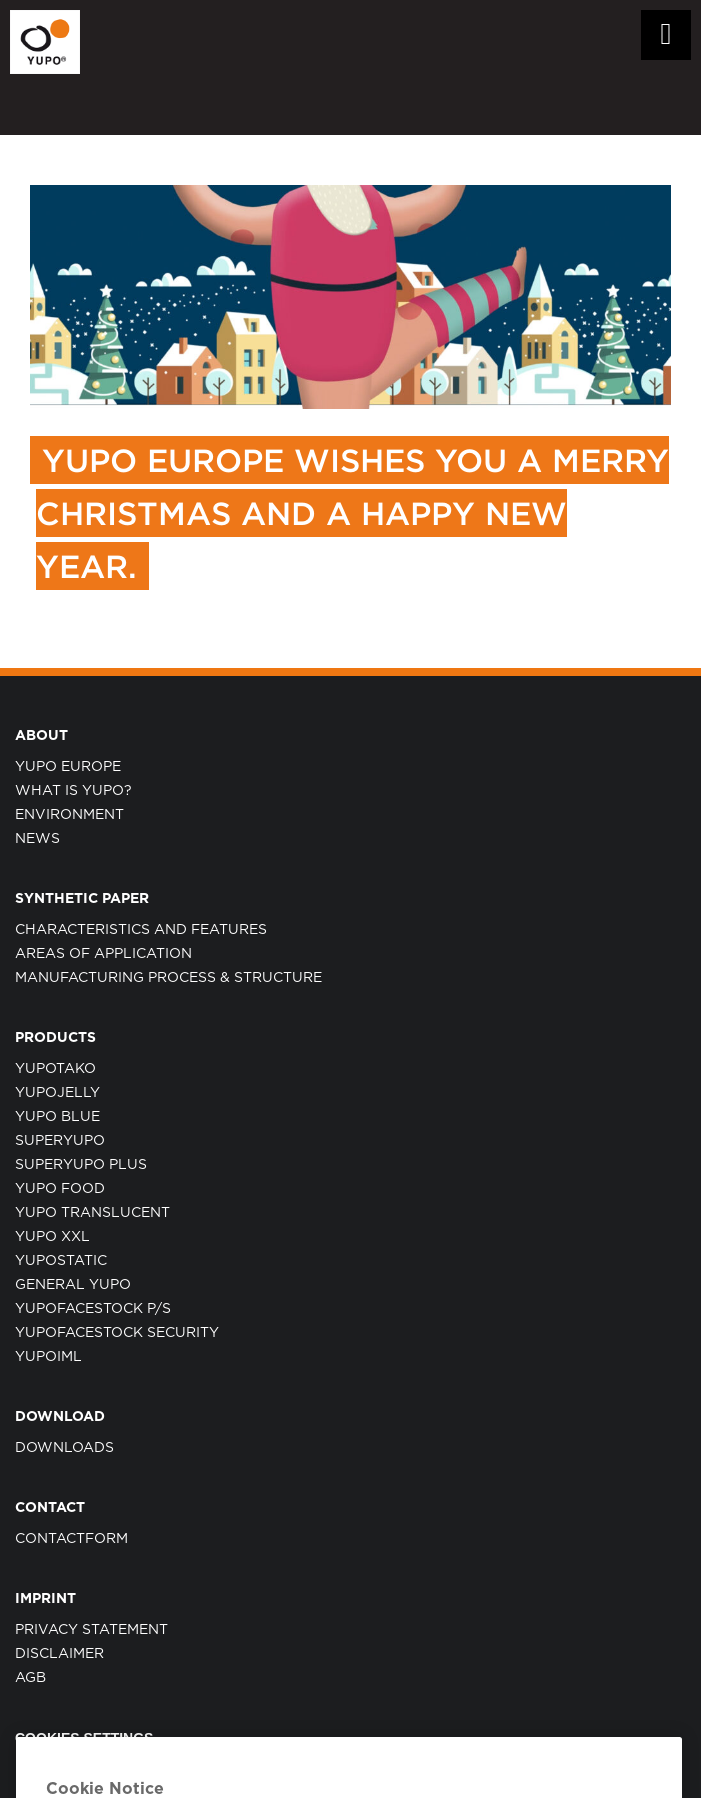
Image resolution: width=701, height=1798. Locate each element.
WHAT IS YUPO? (73, 791)
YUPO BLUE (57, 1117)
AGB (30, 1678)
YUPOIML (48, 1357)
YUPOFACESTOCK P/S (93, 1309)
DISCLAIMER (59, 1654)
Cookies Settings (84, 1738)
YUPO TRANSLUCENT (92, 1213)
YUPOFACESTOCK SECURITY (117, 1333)
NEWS (37, 839)
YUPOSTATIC (61, 1261)
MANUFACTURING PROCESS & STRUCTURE (168, 978)
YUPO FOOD (60, 1189)
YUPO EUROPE (68, 767)
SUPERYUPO (60, 1141)
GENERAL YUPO (73, 1285)
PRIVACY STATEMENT (91, 1630)
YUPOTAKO (55, 1069)
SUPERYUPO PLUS (81, 1165)
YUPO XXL (52, 1237)
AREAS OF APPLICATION (103, 954)
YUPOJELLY (57, 1093)
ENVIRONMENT (69, 815)
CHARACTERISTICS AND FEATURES (141, 930)
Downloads (64, 1448)
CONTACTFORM (71, 1539)
